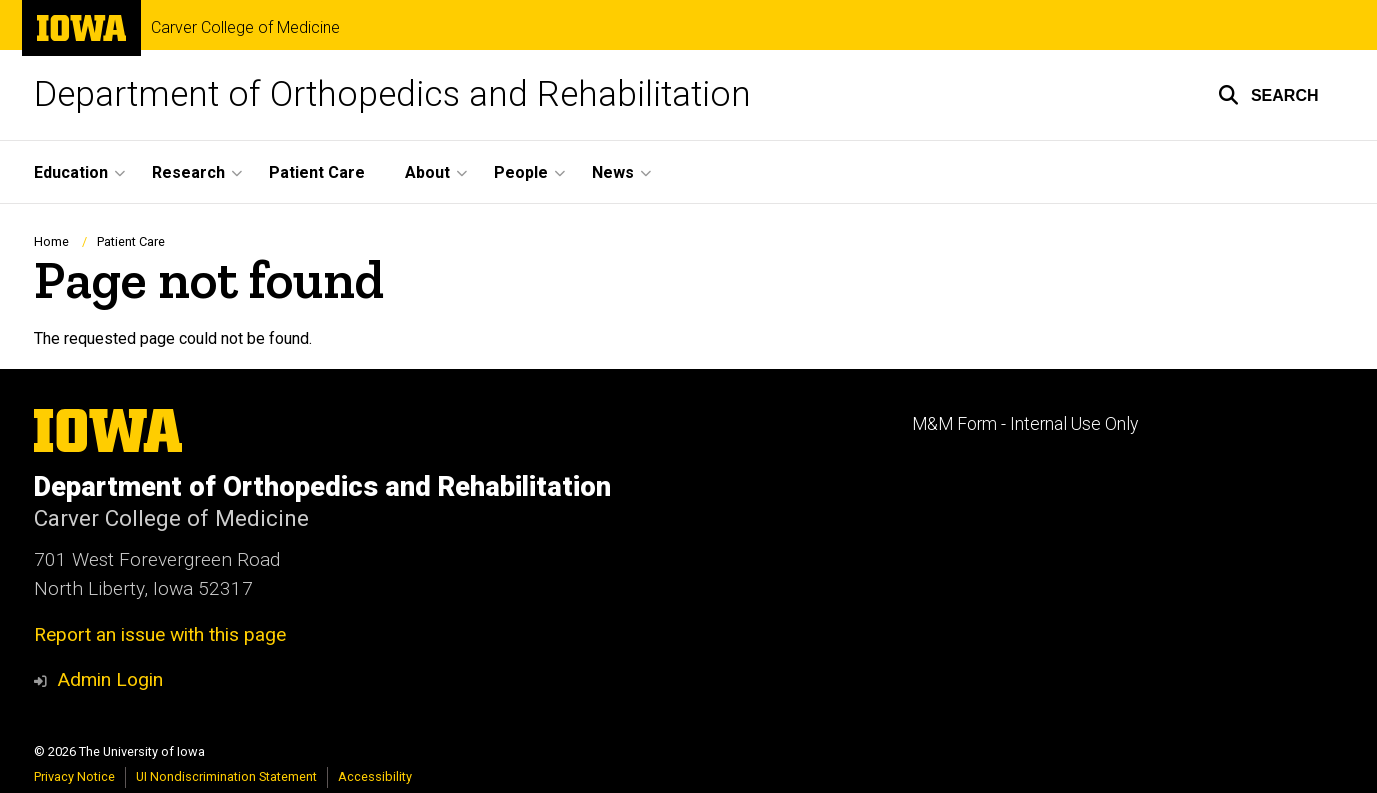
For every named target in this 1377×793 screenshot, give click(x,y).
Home (51, 241)
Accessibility (375, 776)
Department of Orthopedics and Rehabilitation (392, 94)
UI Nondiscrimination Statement (226, 776)
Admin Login (110, 679)
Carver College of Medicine (245, 28)
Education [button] (71, 172)
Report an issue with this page (160, 634)
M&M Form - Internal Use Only (1025, 424)
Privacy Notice (74, 776)
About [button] (427, 172)
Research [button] (188, 172)
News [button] (613, 172)
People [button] (521, 172)
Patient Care (317, 172)
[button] (1268, 95)
